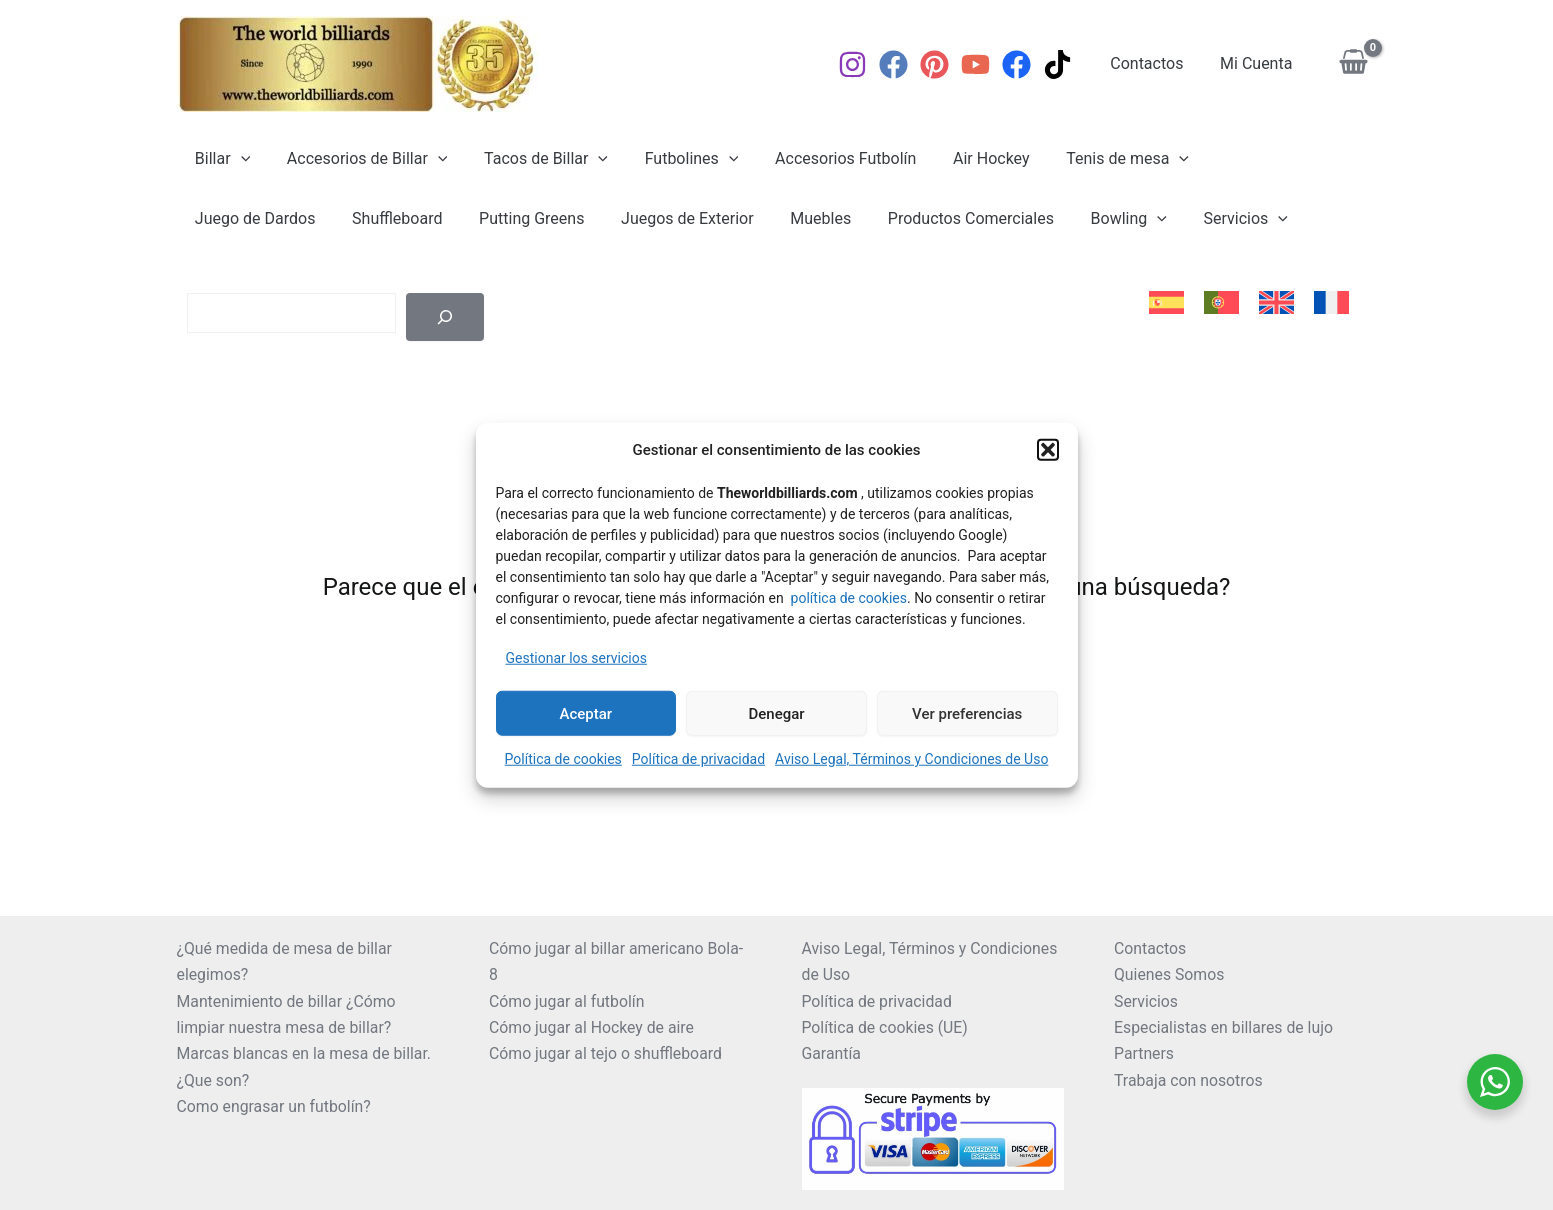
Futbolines (675, 159)
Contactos (1153, 63)
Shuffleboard (238, 218)
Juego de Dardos (1251, 158)
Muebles (647, 218)
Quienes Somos (1170, 974)
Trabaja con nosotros (1189, 1080)
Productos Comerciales (793, 218)
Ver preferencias (967, 713)
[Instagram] (861, 64)
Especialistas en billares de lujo (1225, 1027)
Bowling (946, 219)
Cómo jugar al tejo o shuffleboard (607, 1053)
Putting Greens (367, 218)
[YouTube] (984, 64)
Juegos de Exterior (518, 218)
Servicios (1058, 219)
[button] (1048, 450)
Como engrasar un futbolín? (275, 1106)
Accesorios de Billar (360, 159)
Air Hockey (965, 158)
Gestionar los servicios (576, 657)
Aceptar (586, 713)
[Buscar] (445, 317)
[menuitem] (1166, 303)
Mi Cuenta (1258, 63)
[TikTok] (1066, 64)
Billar (220, 159)
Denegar (776, 713)
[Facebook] (902, 64)
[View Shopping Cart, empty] (1354, 64)
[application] (238, 159)
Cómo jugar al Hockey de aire (593, 1027)
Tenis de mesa (1097, 159)
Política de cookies (563, 759)
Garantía (832, 1053)
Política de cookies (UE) (886, 1027)
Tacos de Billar (534, 159)
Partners (1144, 1053)
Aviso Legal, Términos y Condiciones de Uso (911, 759)
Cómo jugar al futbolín (567, 1001)
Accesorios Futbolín (824, 158)
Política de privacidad (698, 759)
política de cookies (849, 597)
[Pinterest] (943, 64)
